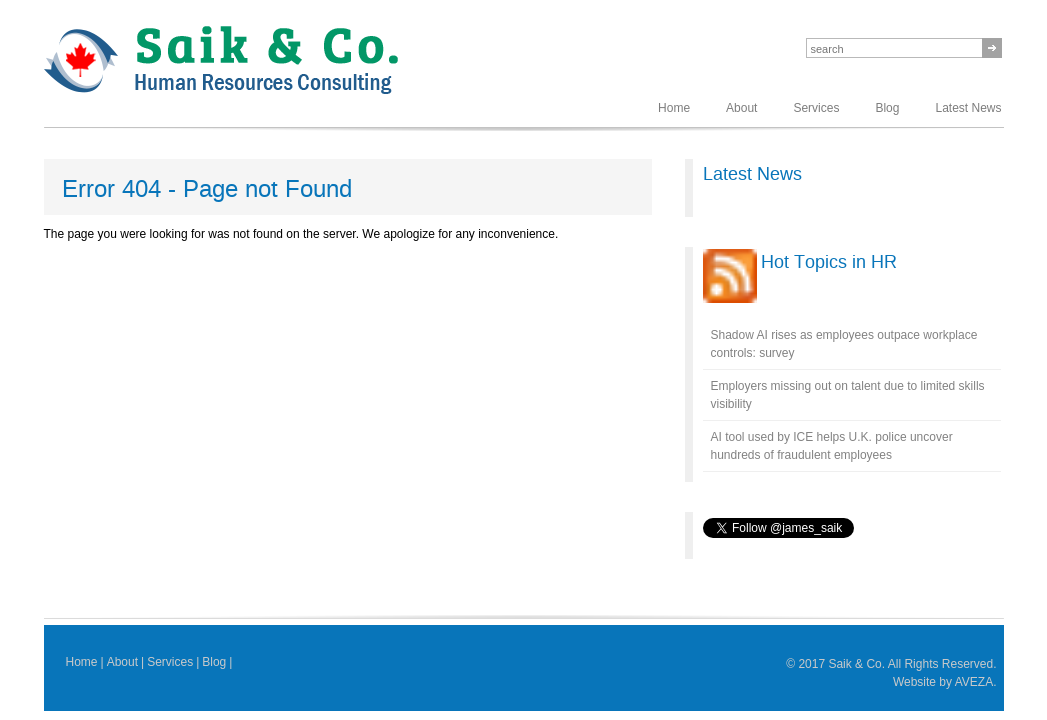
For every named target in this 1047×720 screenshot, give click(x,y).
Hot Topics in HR (829, 262)
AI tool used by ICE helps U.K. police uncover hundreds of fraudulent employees (832, 446)
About (741, 108)
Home (674, 108)
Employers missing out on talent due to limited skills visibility (848, 395)
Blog (887, 108)
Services (816, 108)
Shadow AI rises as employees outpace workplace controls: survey (844, 344)
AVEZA (974, 682)
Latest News (968, 108)
